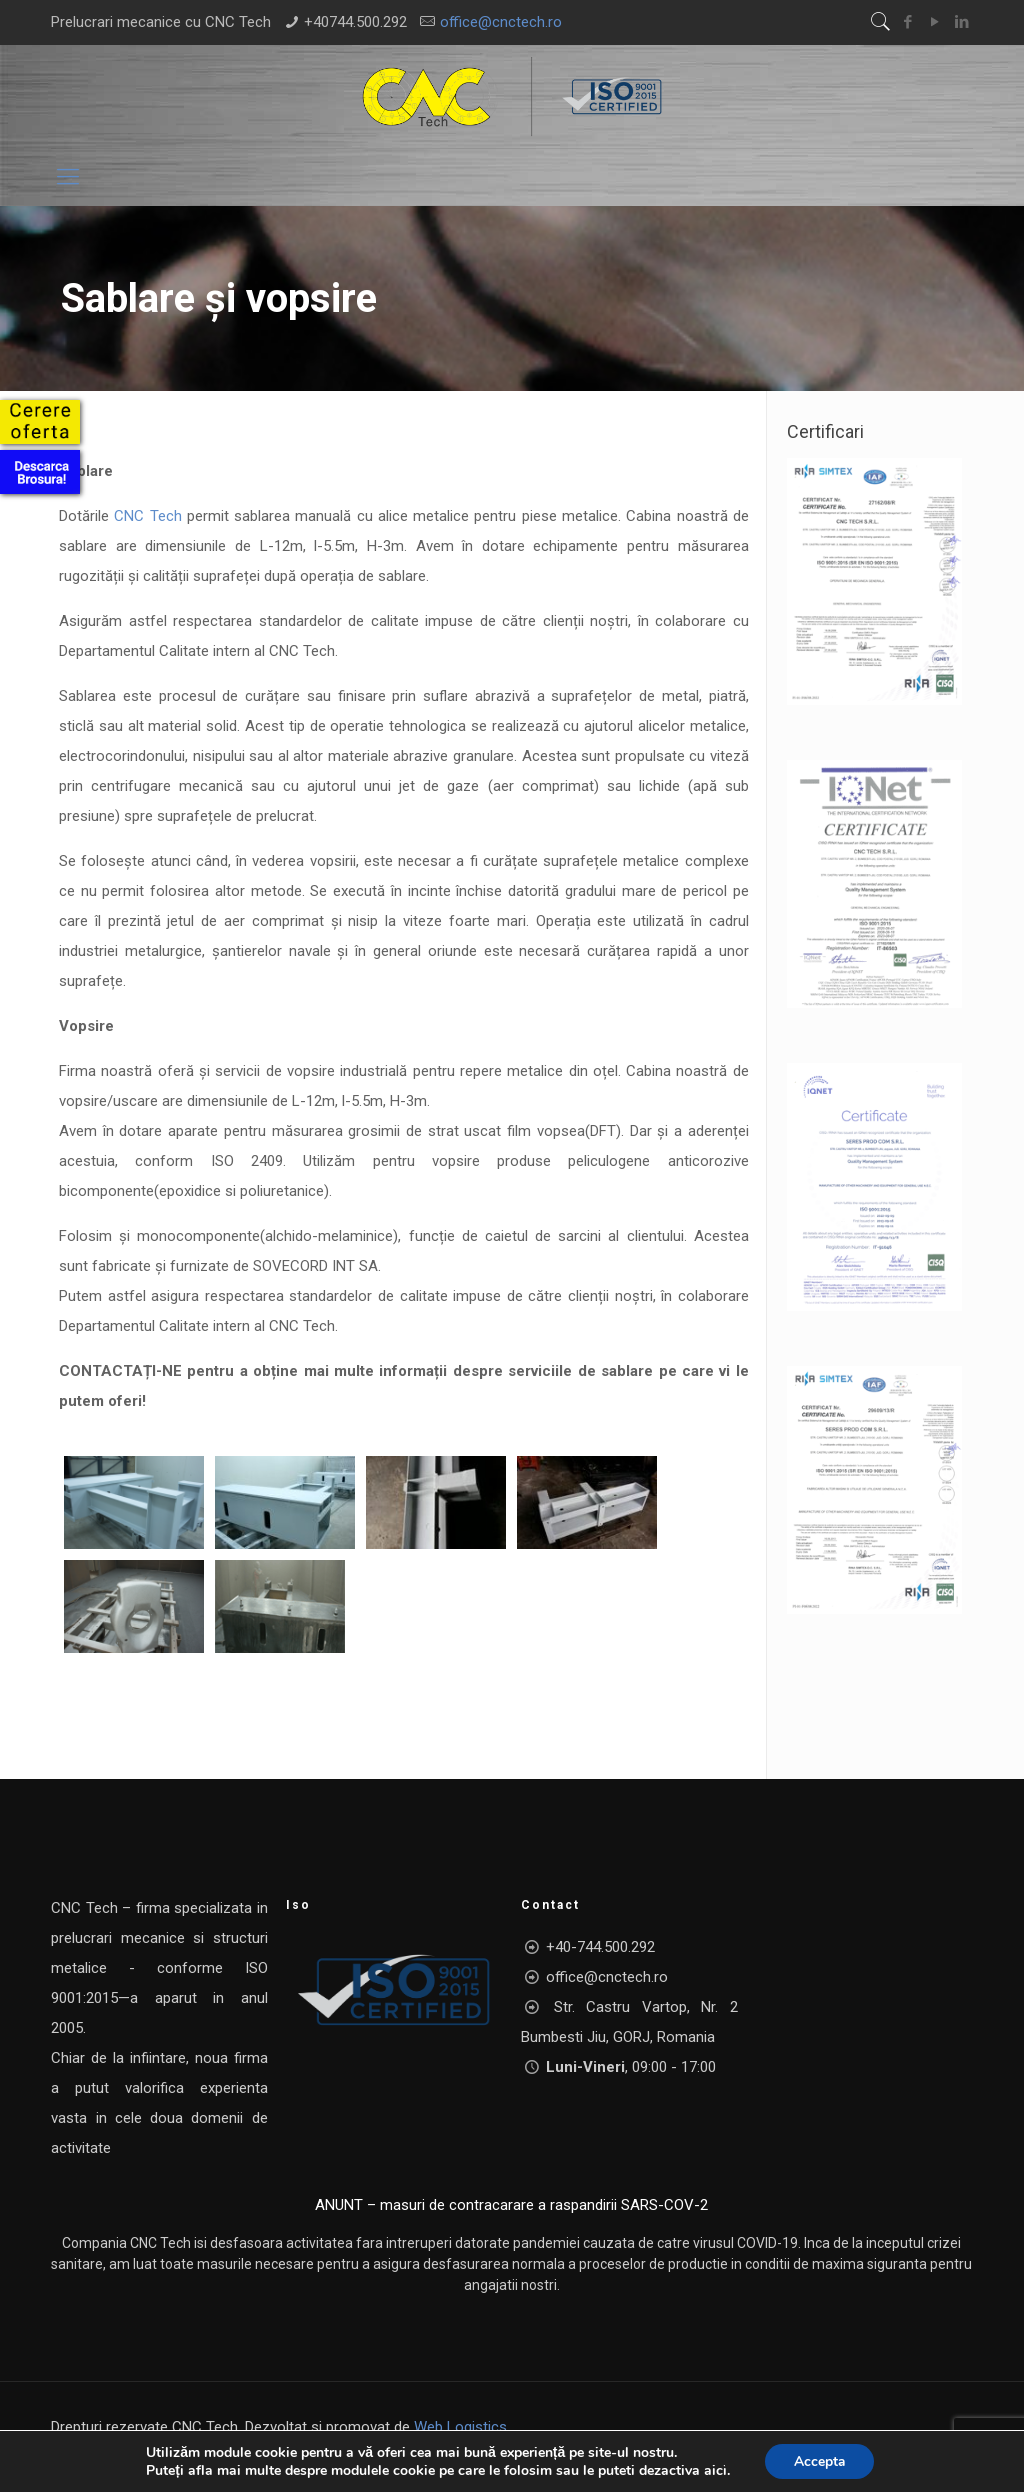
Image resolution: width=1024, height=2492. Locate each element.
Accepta (819, 2460)
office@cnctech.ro (501, 22)
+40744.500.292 (355, 22)
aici (713, 2470)
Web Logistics (460, 2427)
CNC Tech (147, 516)
